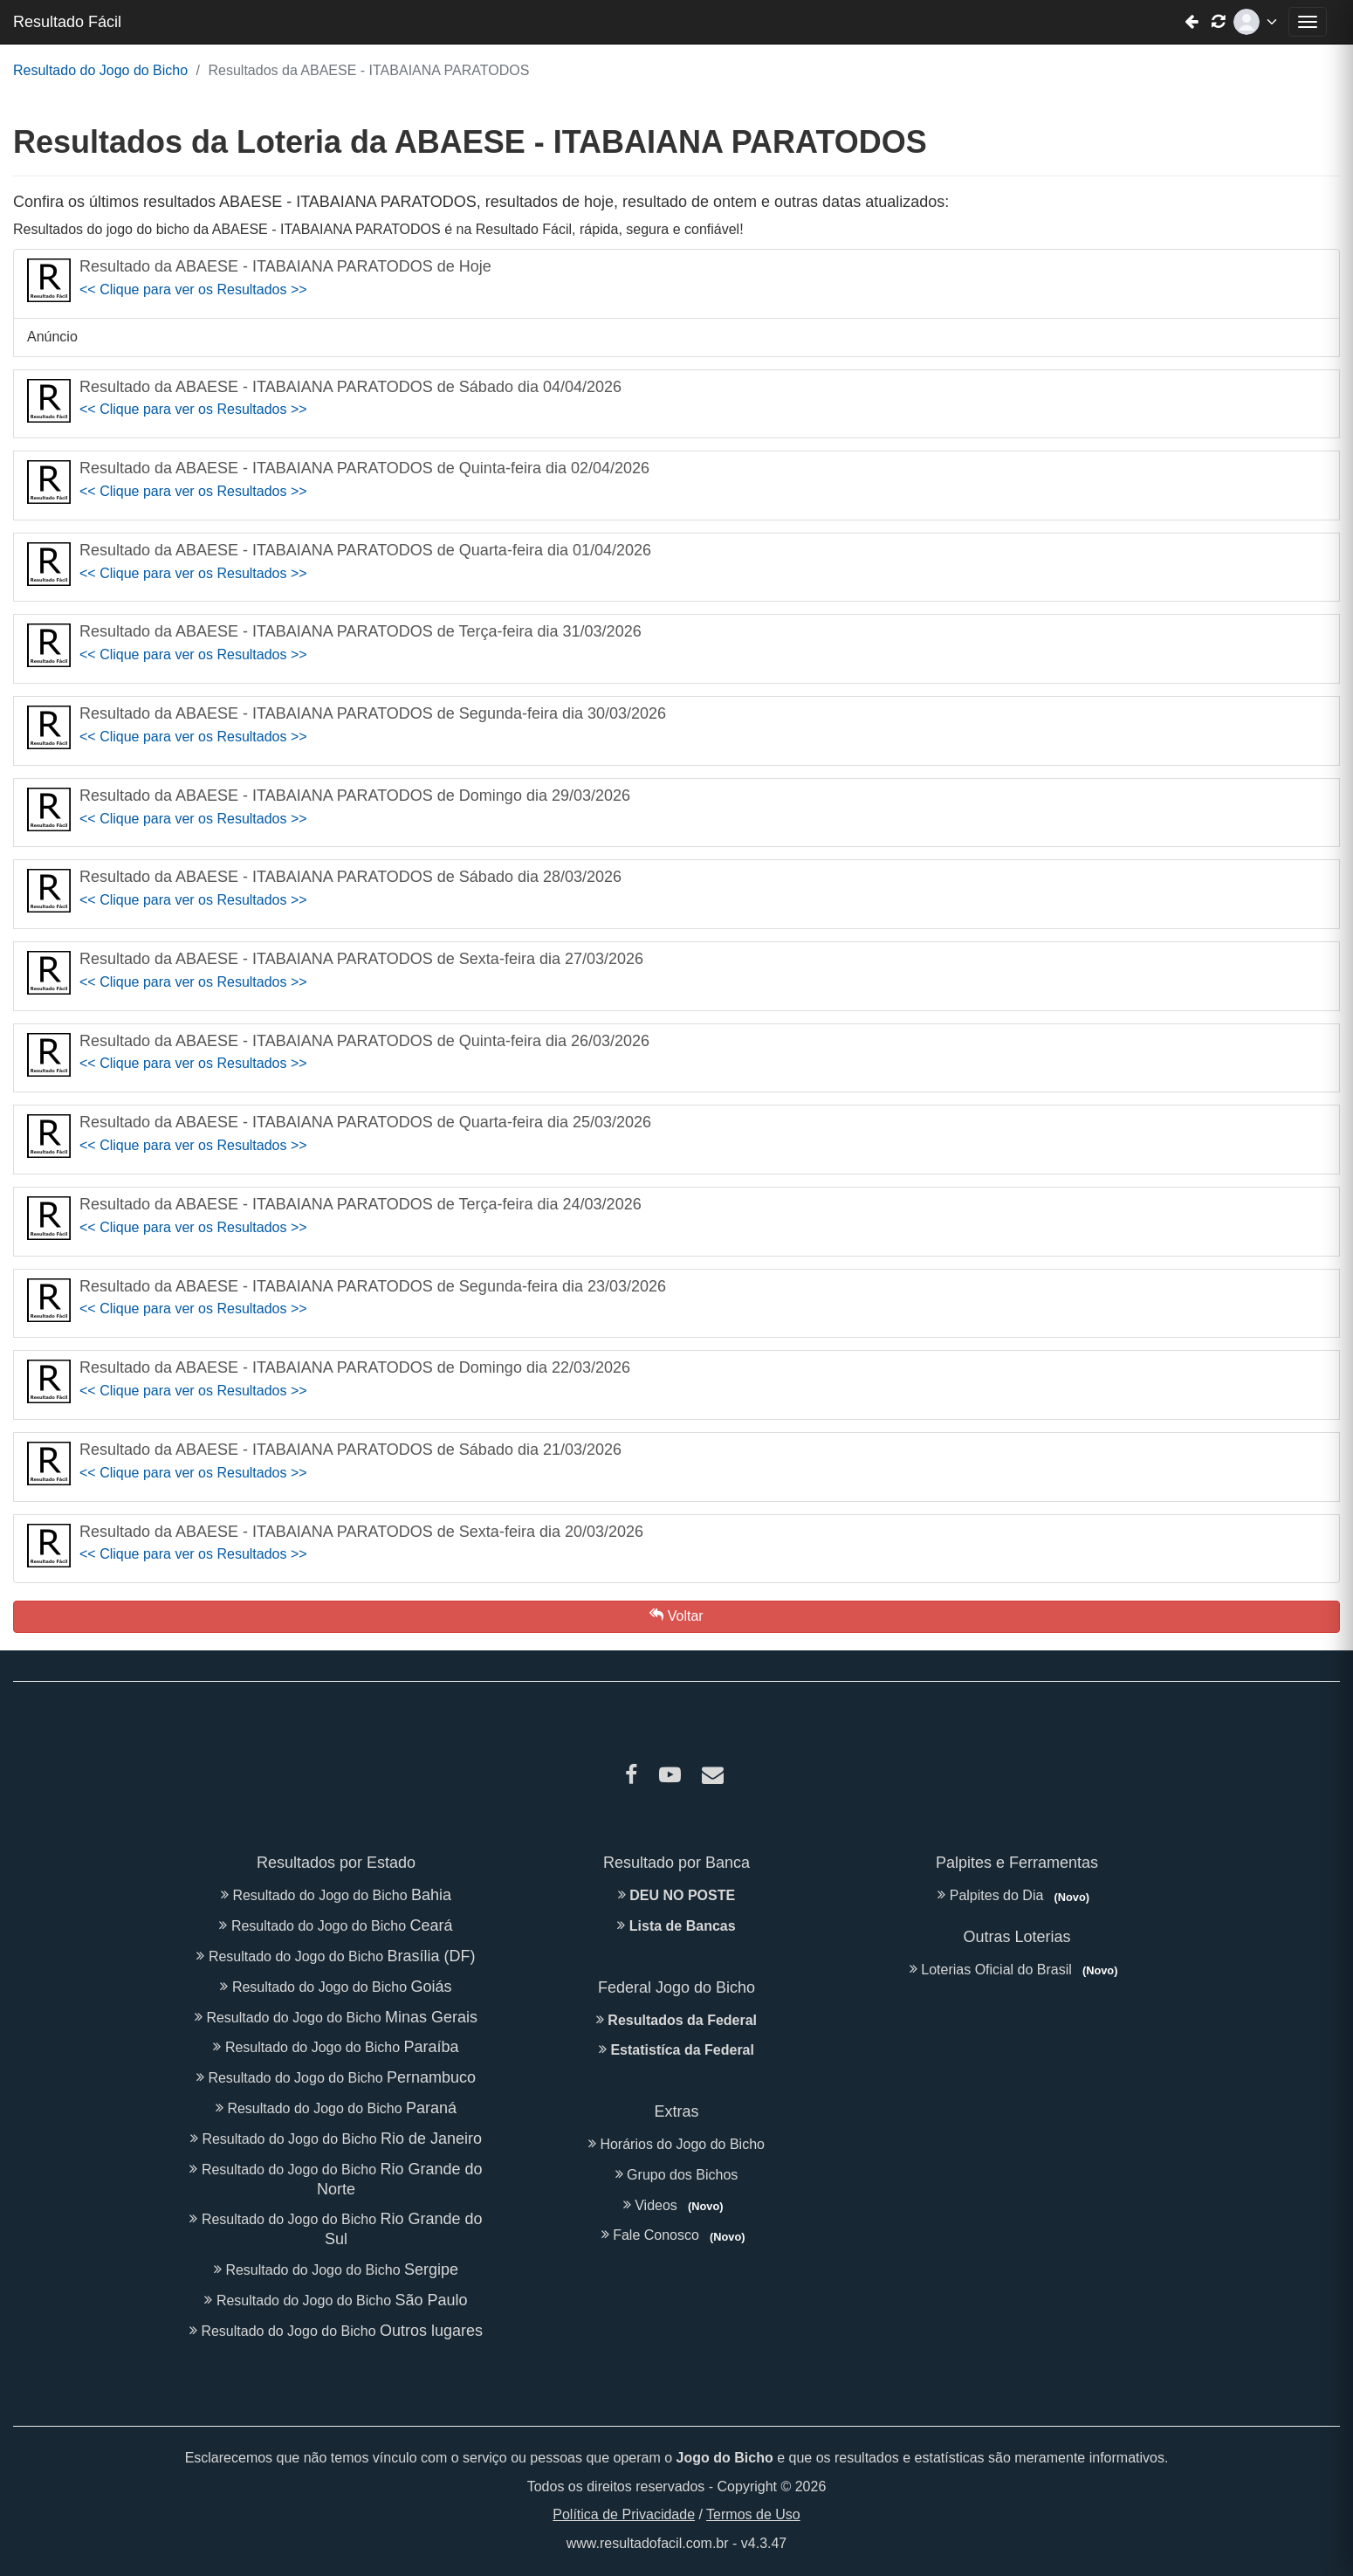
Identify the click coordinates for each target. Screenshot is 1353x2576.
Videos (676, 2205)
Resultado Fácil (67, 22)
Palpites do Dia (1016, 1895)
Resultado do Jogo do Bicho (100, 70)
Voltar (676, 1615)
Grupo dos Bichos (676, 2174)
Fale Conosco (676, 2235)
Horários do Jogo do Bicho (676, 2144)
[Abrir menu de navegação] (1307, 22)
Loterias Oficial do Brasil (1017, 1969)
